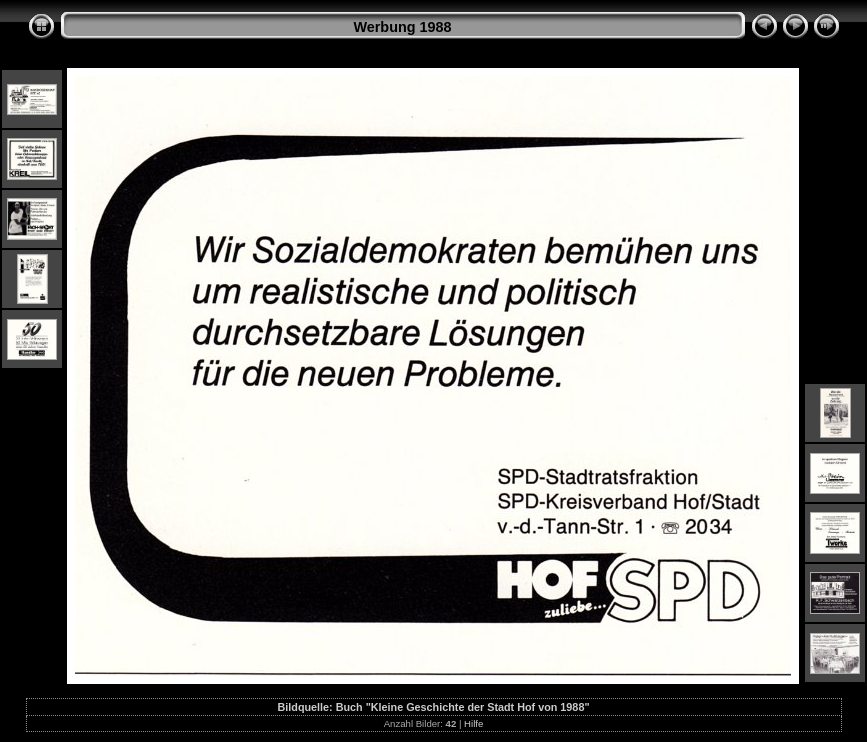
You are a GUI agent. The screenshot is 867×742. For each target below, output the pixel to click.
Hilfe (473, 723)
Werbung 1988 (402, 27)
